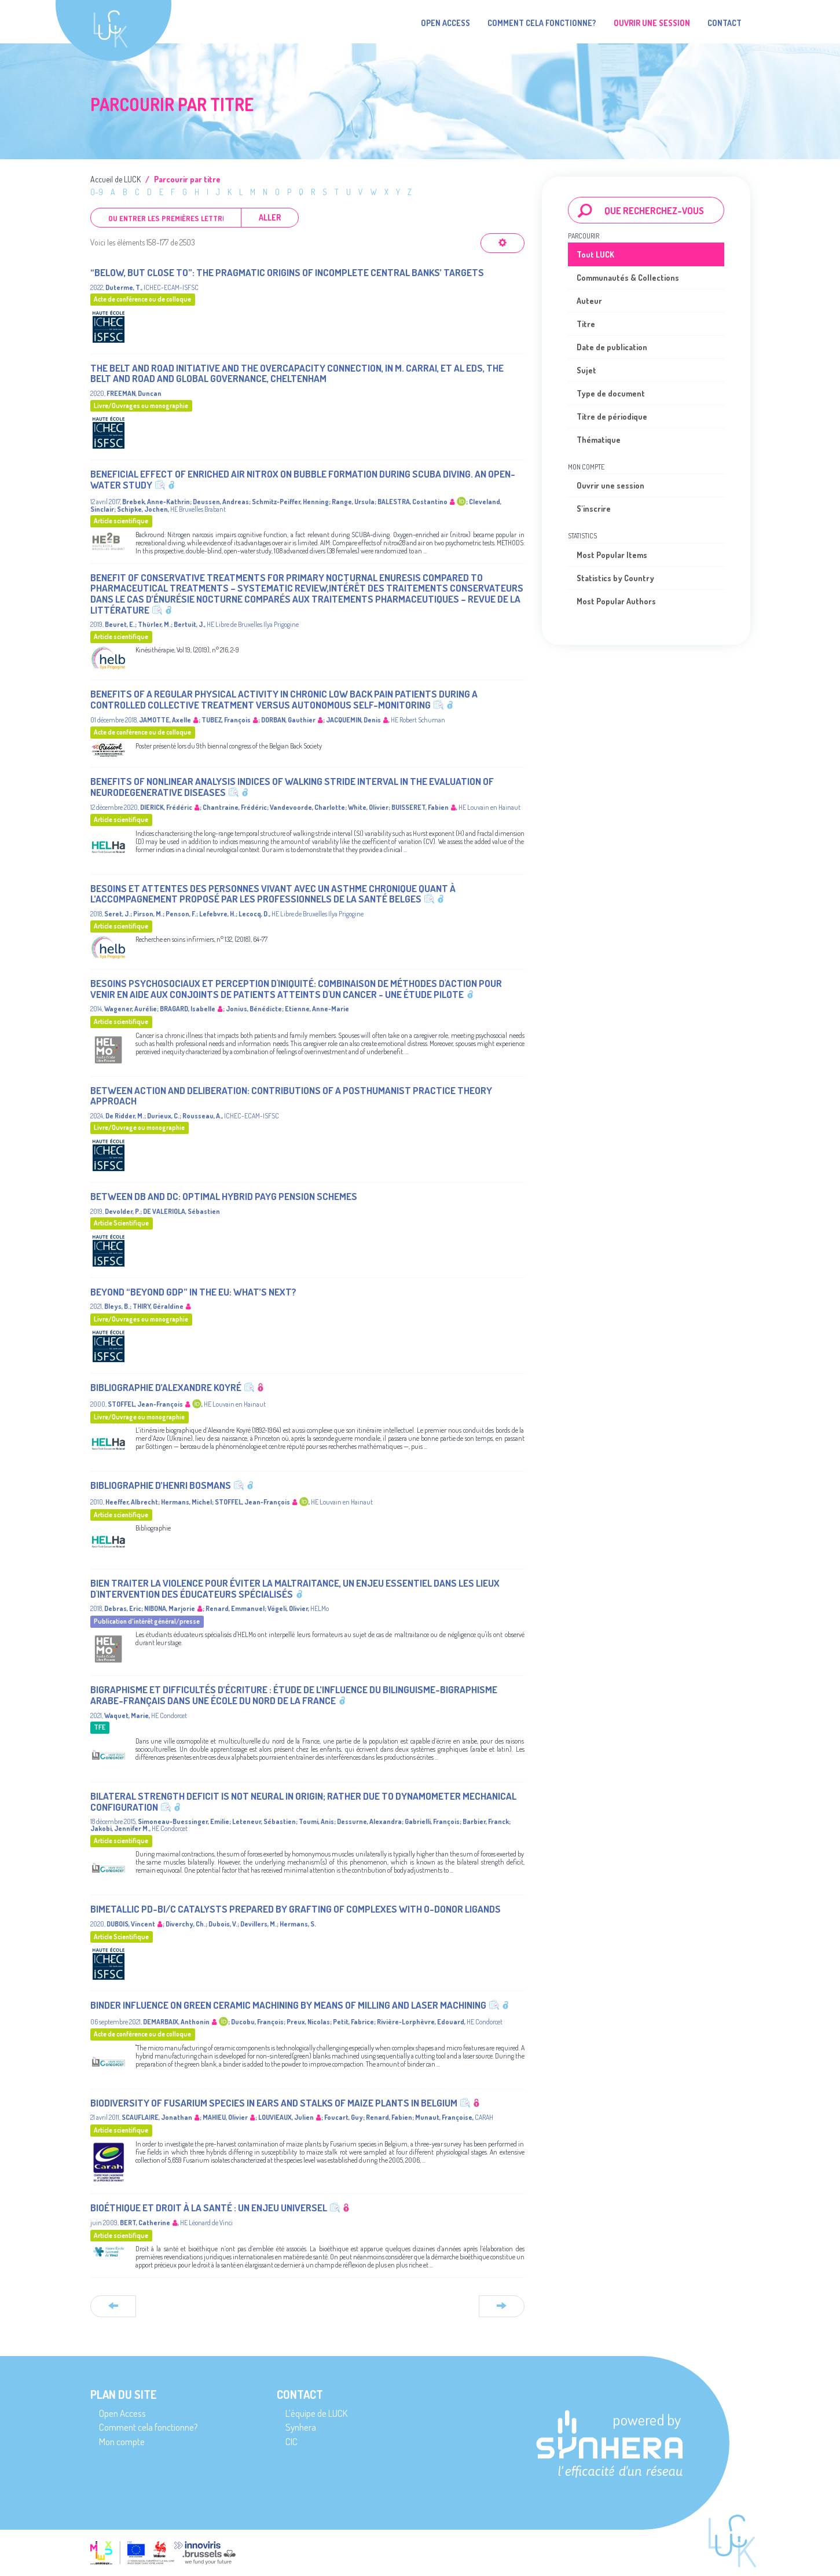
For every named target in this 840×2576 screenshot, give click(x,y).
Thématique (599, 440)
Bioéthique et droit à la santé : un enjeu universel (208, 2207)
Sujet (586, 370)
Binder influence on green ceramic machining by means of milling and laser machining (288, 2005)
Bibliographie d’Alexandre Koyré (165, 1387)
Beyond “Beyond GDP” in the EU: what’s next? (193, 1292)
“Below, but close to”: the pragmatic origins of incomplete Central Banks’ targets (287, 272)
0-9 (96, 192)
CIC (291, 2441)
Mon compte (122, 2441)
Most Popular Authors (616, 601)
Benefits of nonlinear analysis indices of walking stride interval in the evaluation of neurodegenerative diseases (292, 786)
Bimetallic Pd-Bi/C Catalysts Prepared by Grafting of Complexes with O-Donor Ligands (295, 1909)
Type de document (611, 393)
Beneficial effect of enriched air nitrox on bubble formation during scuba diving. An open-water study (302, 479)
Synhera (300, 2427)
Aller (270, 217)
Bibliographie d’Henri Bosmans (160, 1485)
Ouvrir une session (610, 485)
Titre (586, 324)
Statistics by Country (615, 578)
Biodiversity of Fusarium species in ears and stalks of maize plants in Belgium (273, 2103)
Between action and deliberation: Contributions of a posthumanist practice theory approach (291, 1095)
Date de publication (612, 347)
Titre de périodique (612, 416)
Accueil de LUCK (115, 179)
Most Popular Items (612, 555)
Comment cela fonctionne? (541, 23)
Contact (724, 23)
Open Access (445, 23)
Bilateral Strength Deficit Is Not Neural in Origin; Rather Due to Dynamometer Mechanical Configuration (303, 1801)
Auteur (589, 301)
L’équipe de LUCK (316, 2413)
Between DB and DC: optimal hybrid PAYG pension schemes (223, 1196)
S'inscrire (594, 508)
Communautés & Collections (628, 277)
